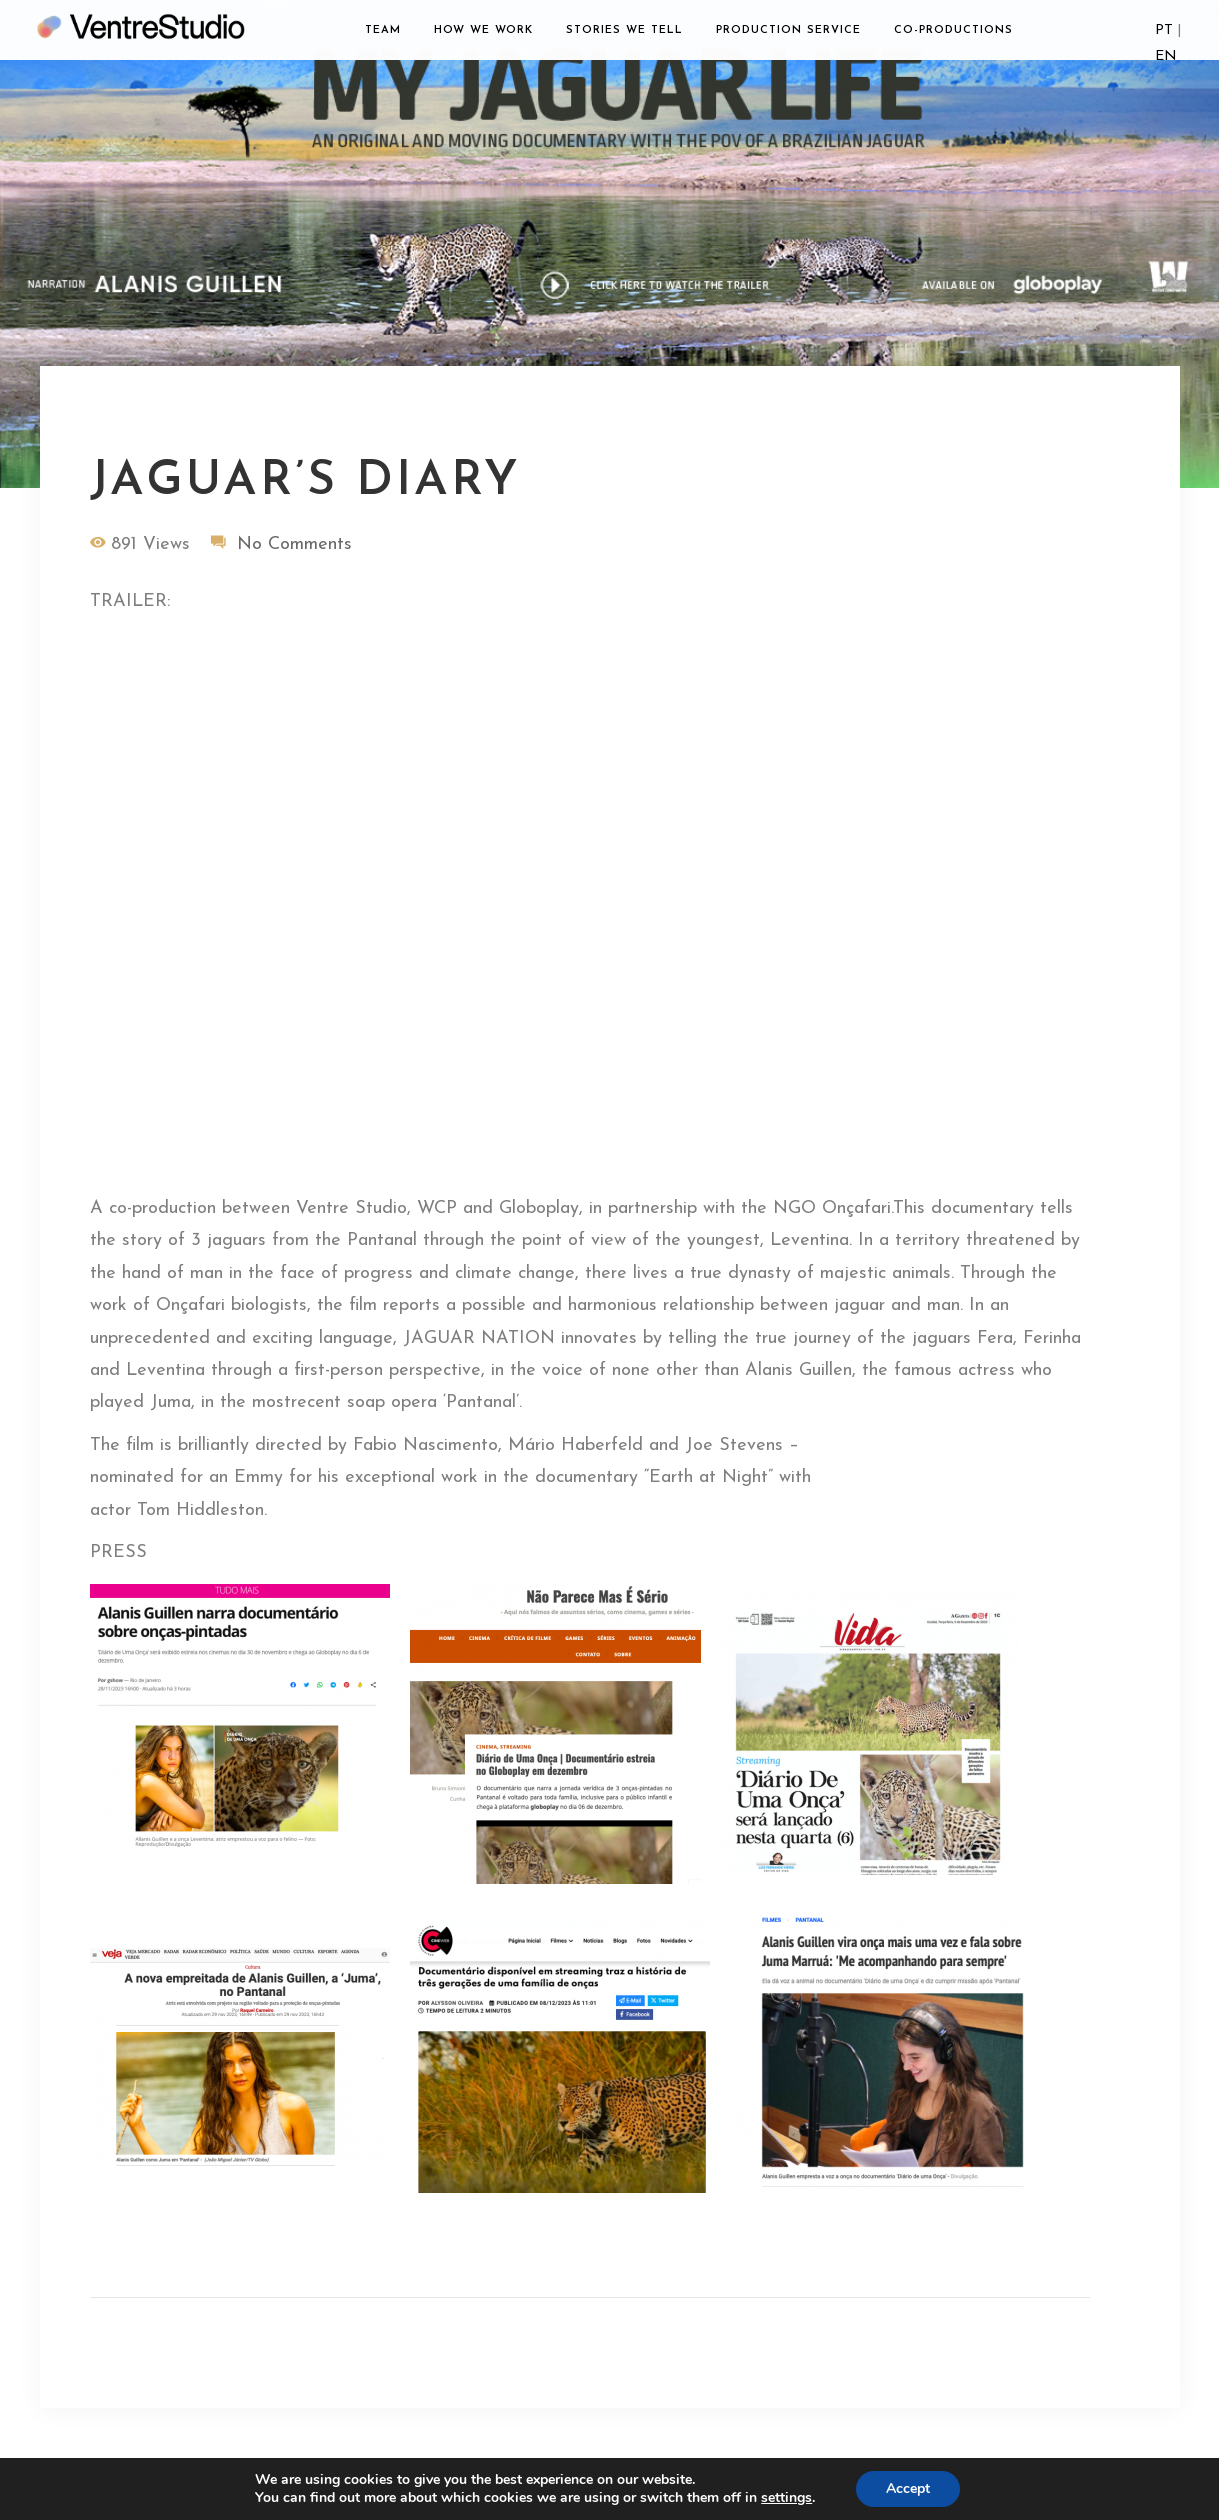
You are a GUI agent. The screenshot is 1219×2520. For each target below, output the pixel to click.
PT (1164, 30)
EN (1166, 56)
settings (786, 2498)
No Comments (294, 544)
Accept (908, 2488)
